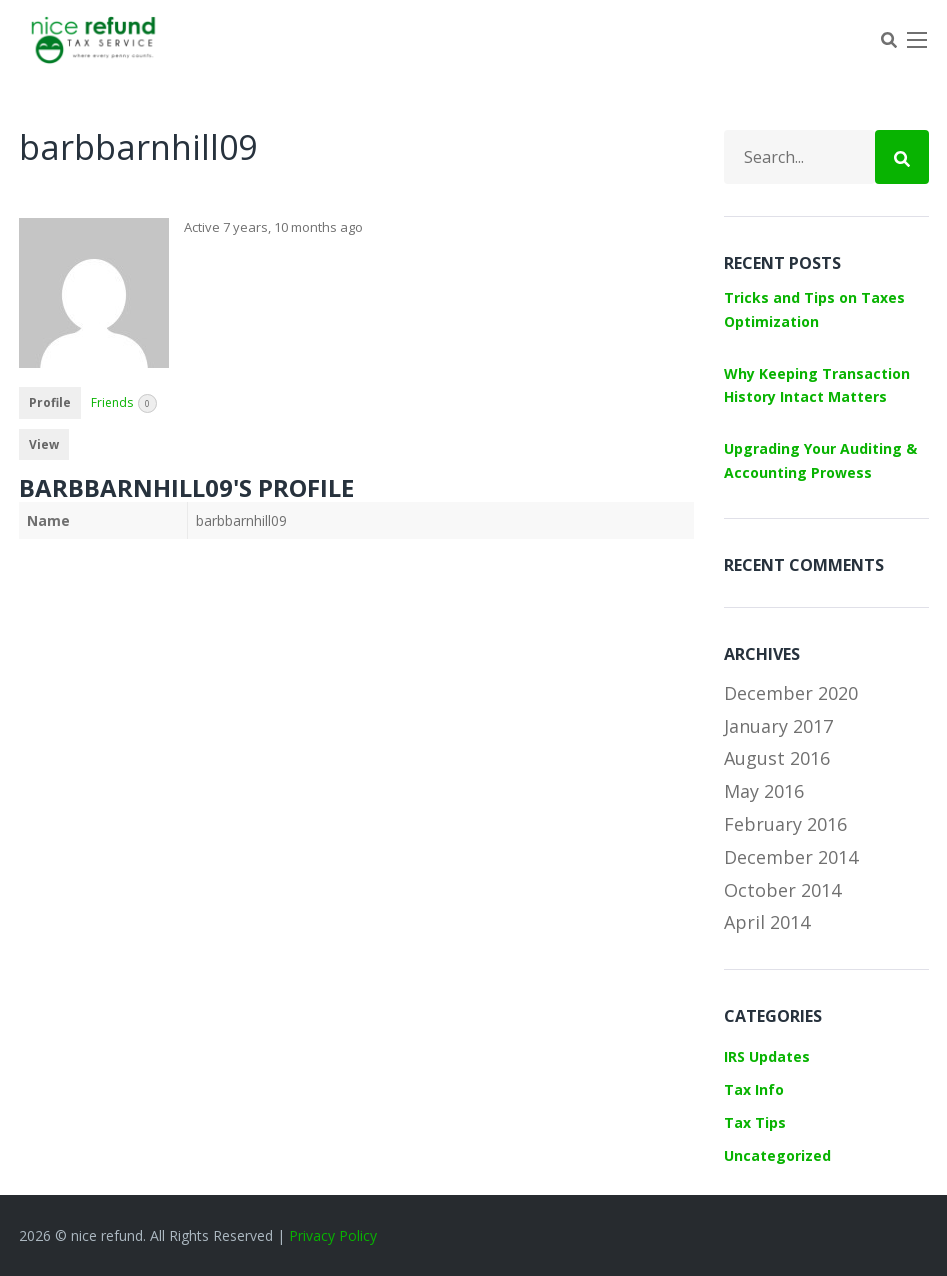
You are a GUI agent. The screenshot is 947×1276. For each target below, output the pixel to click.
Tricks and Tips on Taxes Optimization (814, 309)
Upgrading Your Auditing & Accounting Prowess (820, 460)
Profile (50, 402)
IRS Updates (767, 1056)
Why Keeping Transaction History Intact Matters (817, 385)
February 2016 (785, 824)
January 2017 (778, 726)
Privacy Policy (333, 1235)
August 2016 (777, 758)
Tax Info (754, 1089)
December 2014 (791, 857)
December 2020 (791, 693)
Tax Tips (755, 1122)
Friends (124, 403)
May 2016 (764, 791)
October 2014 (782, 890)
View (44, 444)
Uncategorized (777, 1155)
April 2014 (767, 922)
